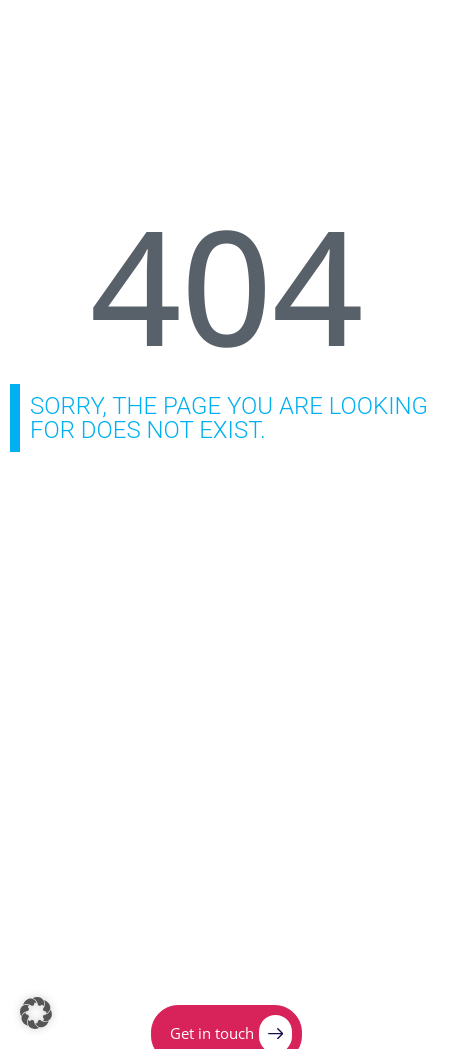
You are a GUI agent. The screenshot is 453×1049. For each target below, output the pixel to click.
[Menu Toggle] (397, 35)
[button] (36, 1013)
